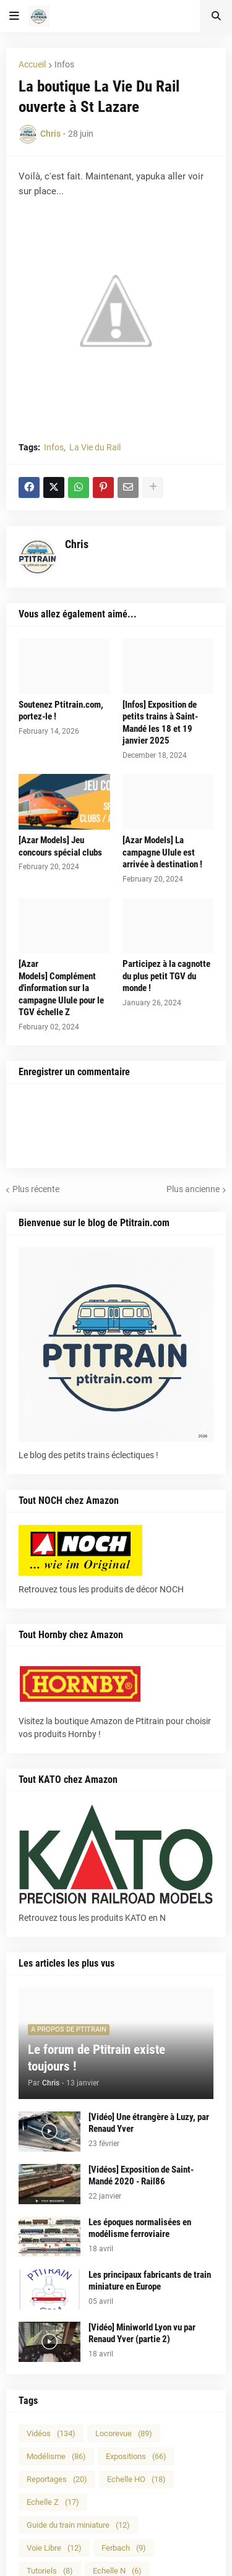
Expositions (136, 2456)
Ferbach (123, 2548)
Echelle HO (136, 2479)
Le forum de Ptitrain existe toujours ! (96, 2058)
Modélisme (56, 2456)
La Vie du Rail (95, 447)
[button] (14, 16)
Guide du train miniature (78, 2525)
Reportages (57, 2479)
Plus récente (35, 1189)
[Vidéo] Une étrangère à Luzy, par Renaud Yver (148, 2123)
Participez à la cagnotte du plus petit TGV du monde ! (166, 976)
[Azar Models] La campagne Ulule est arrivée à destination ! (162, 852)
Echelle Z (53, 2502)
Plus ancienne (193, 1189)
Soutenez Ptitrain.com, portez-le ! (61, 711)
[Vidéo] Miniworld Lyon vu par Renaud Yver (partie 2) (141, 2333)
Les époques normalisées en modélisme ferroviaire (139, 2228)
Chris (76, 544)
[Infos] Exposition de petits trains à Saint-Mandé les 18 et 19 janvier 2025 (160, 723)
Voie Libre (54, 2548)
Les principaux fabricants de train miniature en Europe (149, 2281)
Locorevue (123, 2433)
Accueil (32, 64)
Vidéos (51, 2433)
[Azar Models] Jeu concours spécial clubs (60, 846)
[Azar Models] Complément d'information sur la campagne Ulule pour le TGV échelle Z (61, 988)
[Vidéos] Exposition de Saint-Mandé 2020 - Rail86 (141, 2175)
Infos (64, 64)
